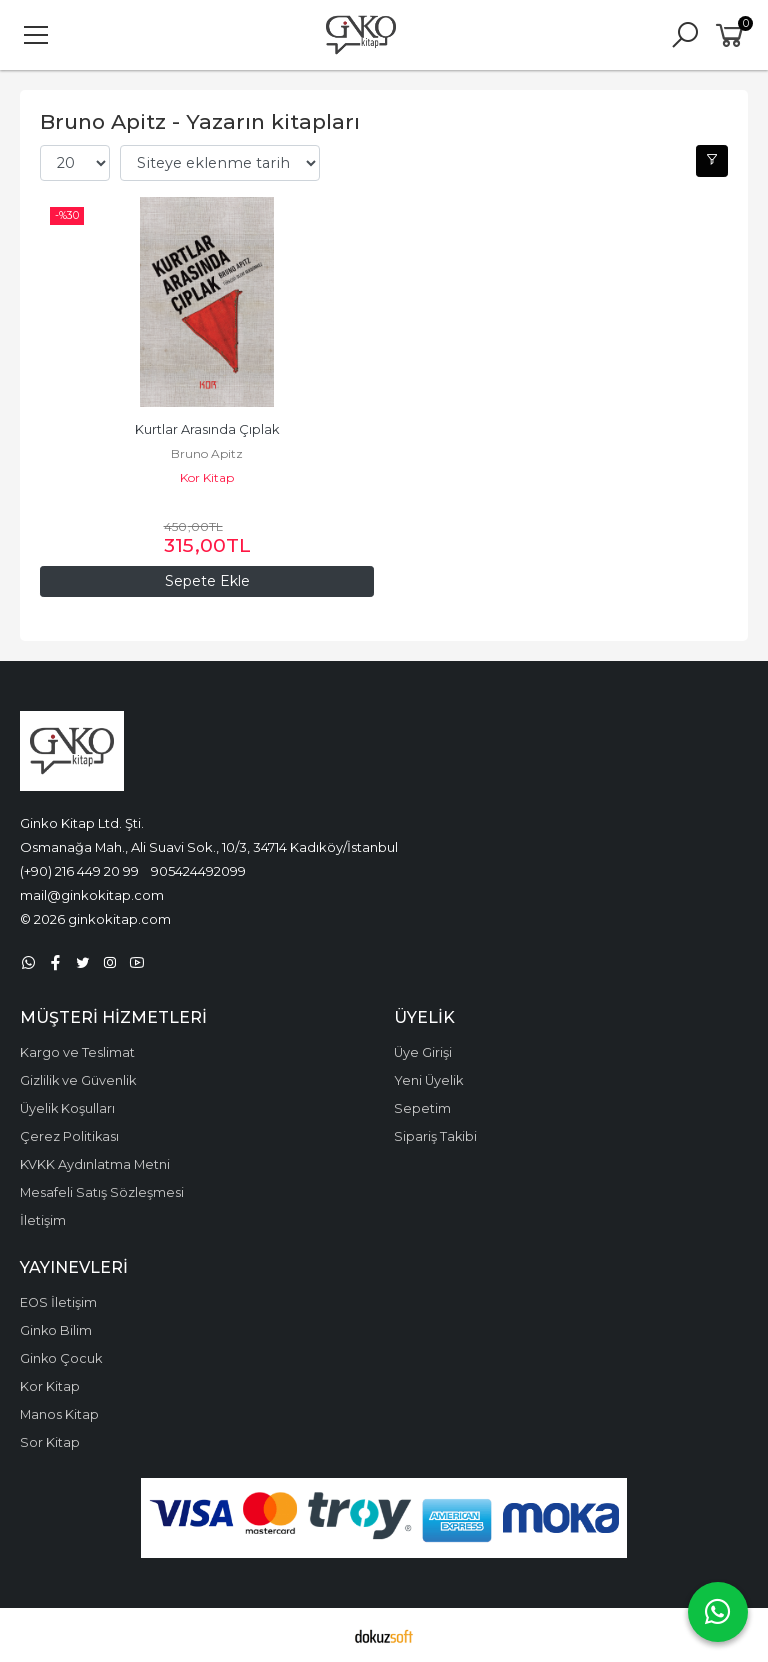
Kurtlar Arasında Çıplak (207, 429)
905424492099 (198, 871)
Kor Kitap (207, 477)
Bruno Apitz (207, 453)
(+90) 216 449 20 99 (79, 871)
